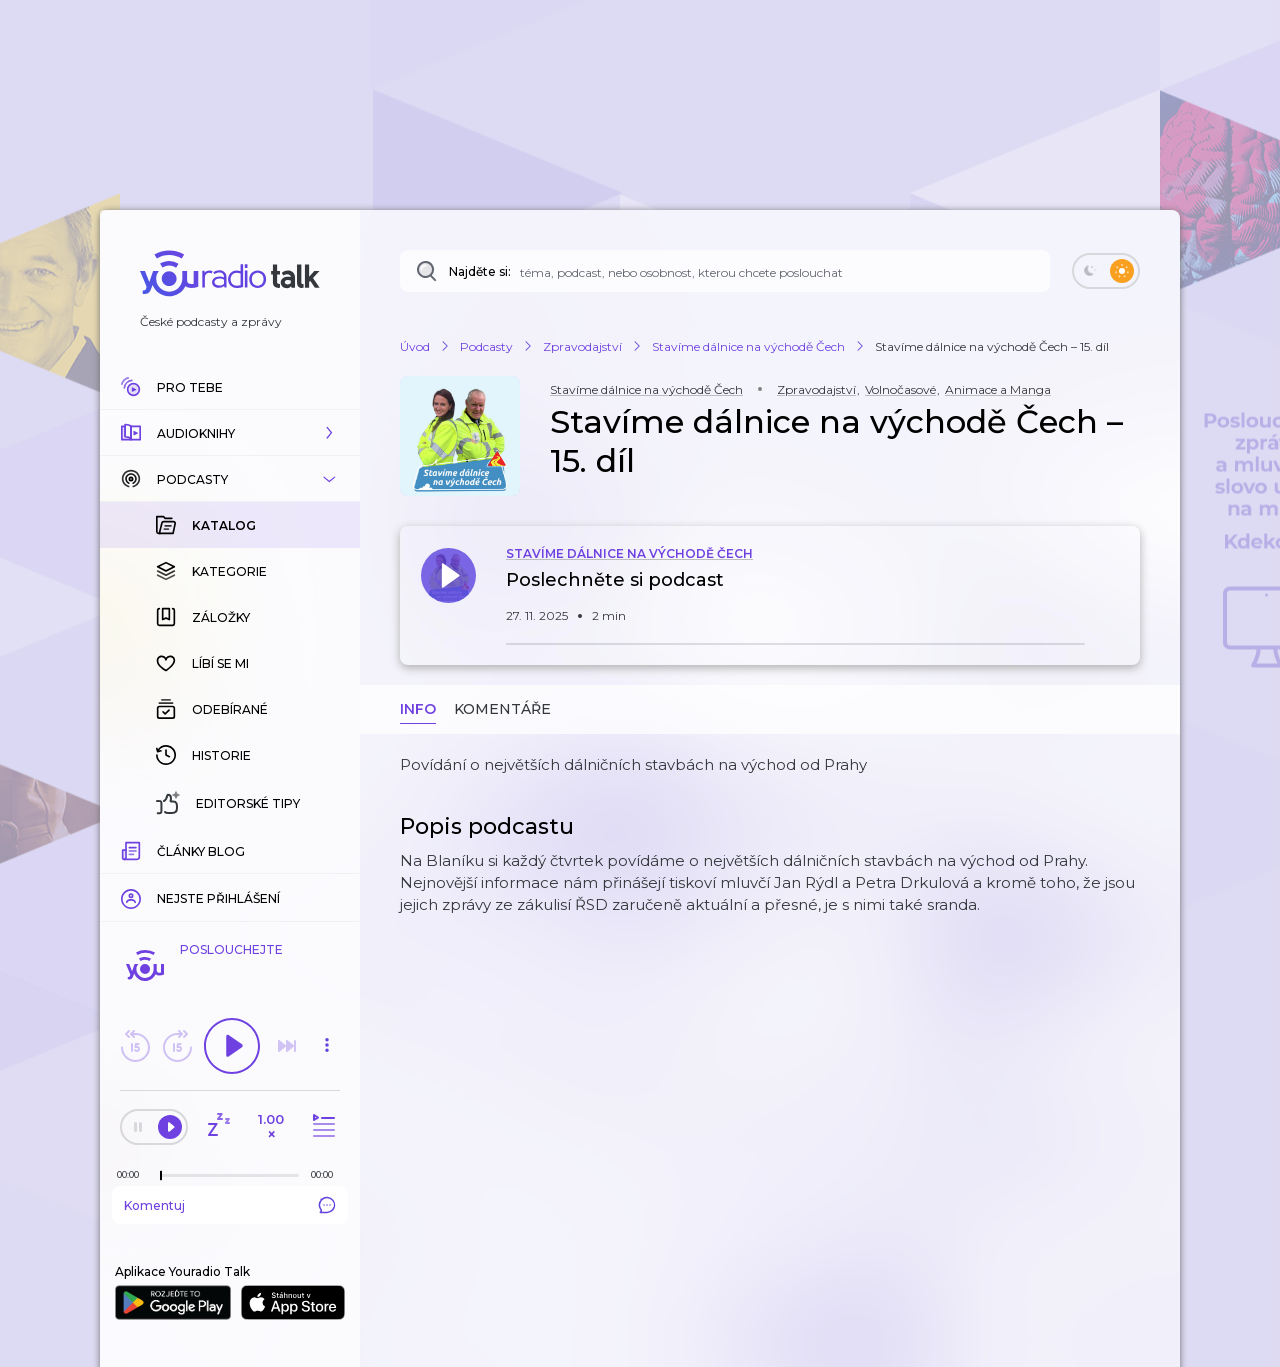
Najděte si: (480, 271)
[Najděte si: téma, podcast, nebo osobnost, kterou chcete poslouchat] (725, 271)
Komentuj (230, 1205)
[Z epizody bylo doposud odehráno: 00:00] (133, 1174)
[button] (230, 433)
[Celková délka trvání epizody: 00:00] (327, 1174)
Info (418, 709)
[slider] (161, 1176)
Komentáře (502, 709)
